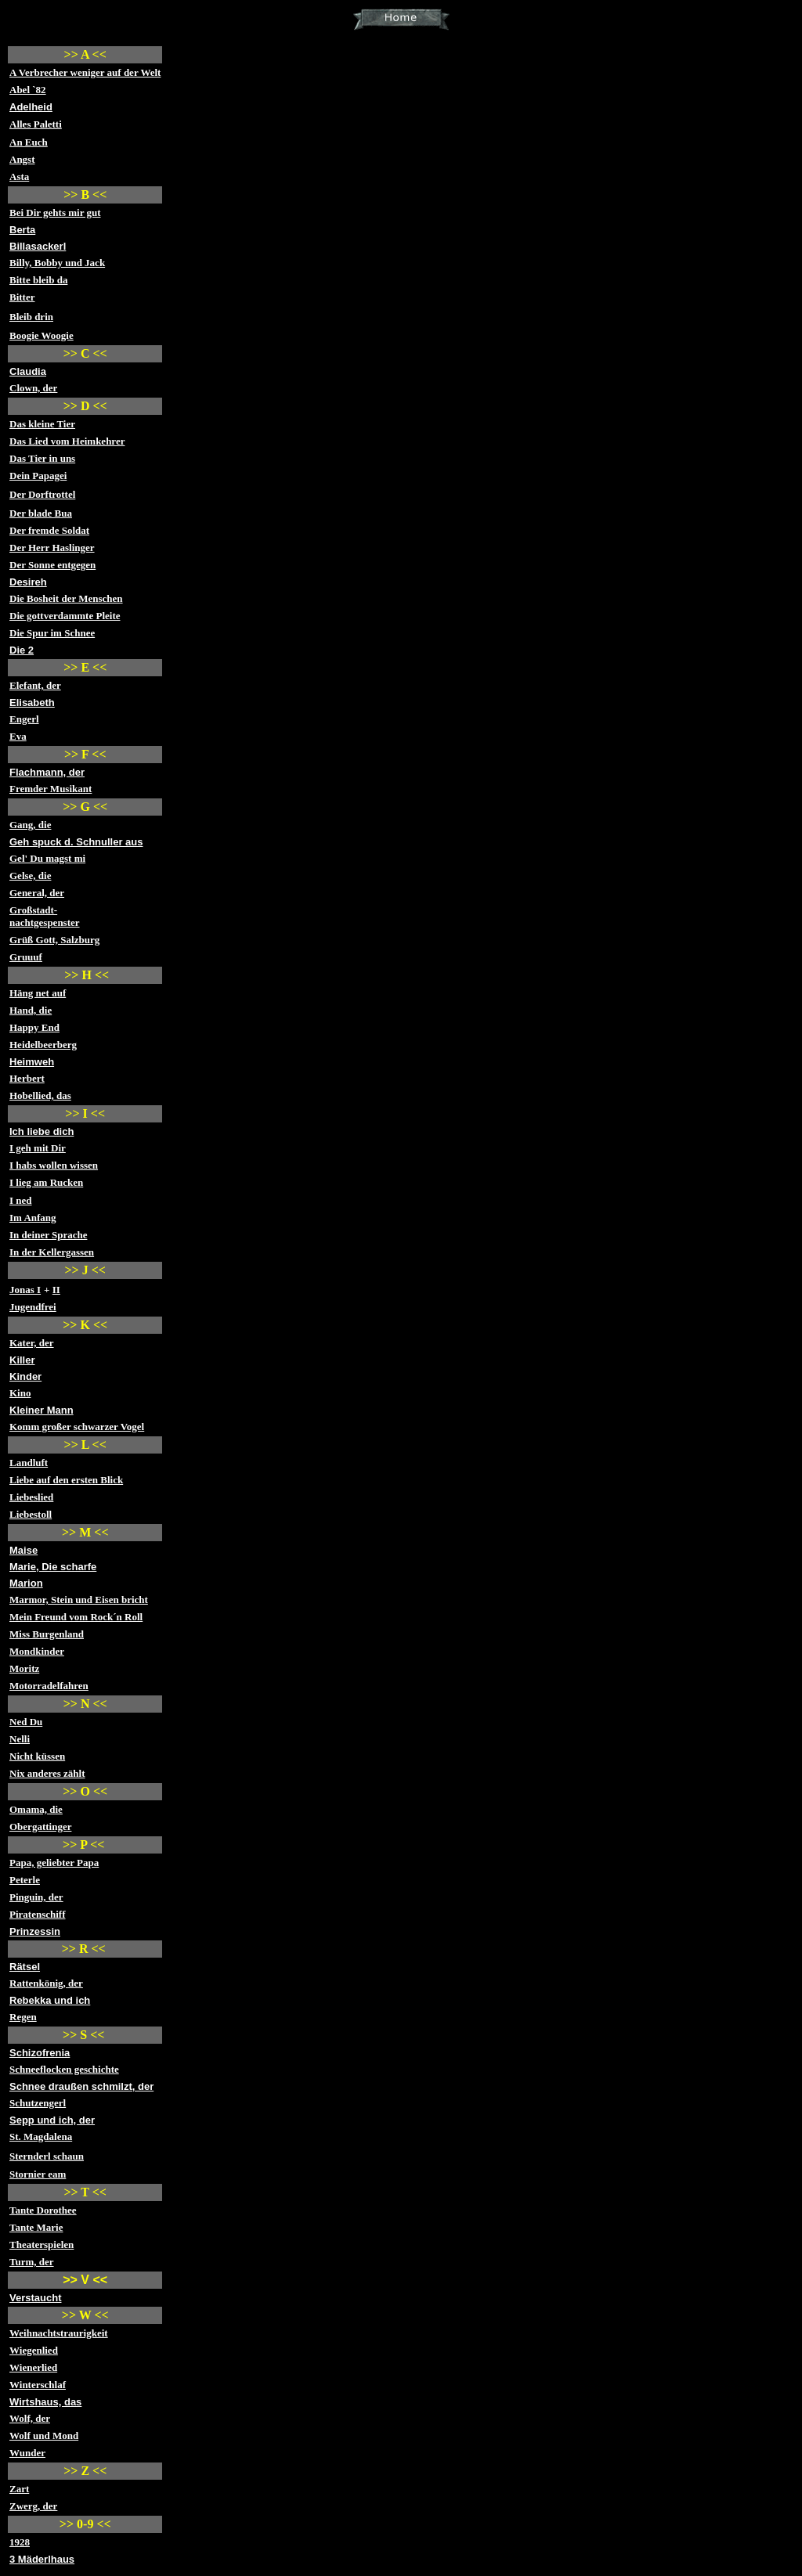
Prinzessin (34, 1931)
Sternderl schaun (46, 2156)
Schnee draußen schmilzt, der (81, 2086)
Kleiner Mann (41, 1410)
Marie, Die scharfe (52, 1567)
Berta (22, 230)
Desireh (28, 582)
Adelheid (30, 107)
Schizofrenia (39, 2053)
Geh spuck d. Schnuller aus (76, 842)
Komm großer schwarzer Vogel (76, 1426)
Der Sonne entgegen (52, 565)
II (56, 1289)
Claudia (27, 371)
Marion (26, 1583)
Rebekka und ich (49, 2000)
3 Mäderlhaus (41, 2559)
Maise (23, 1550)
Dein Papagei (38, 475)
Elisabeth (32, 702)
